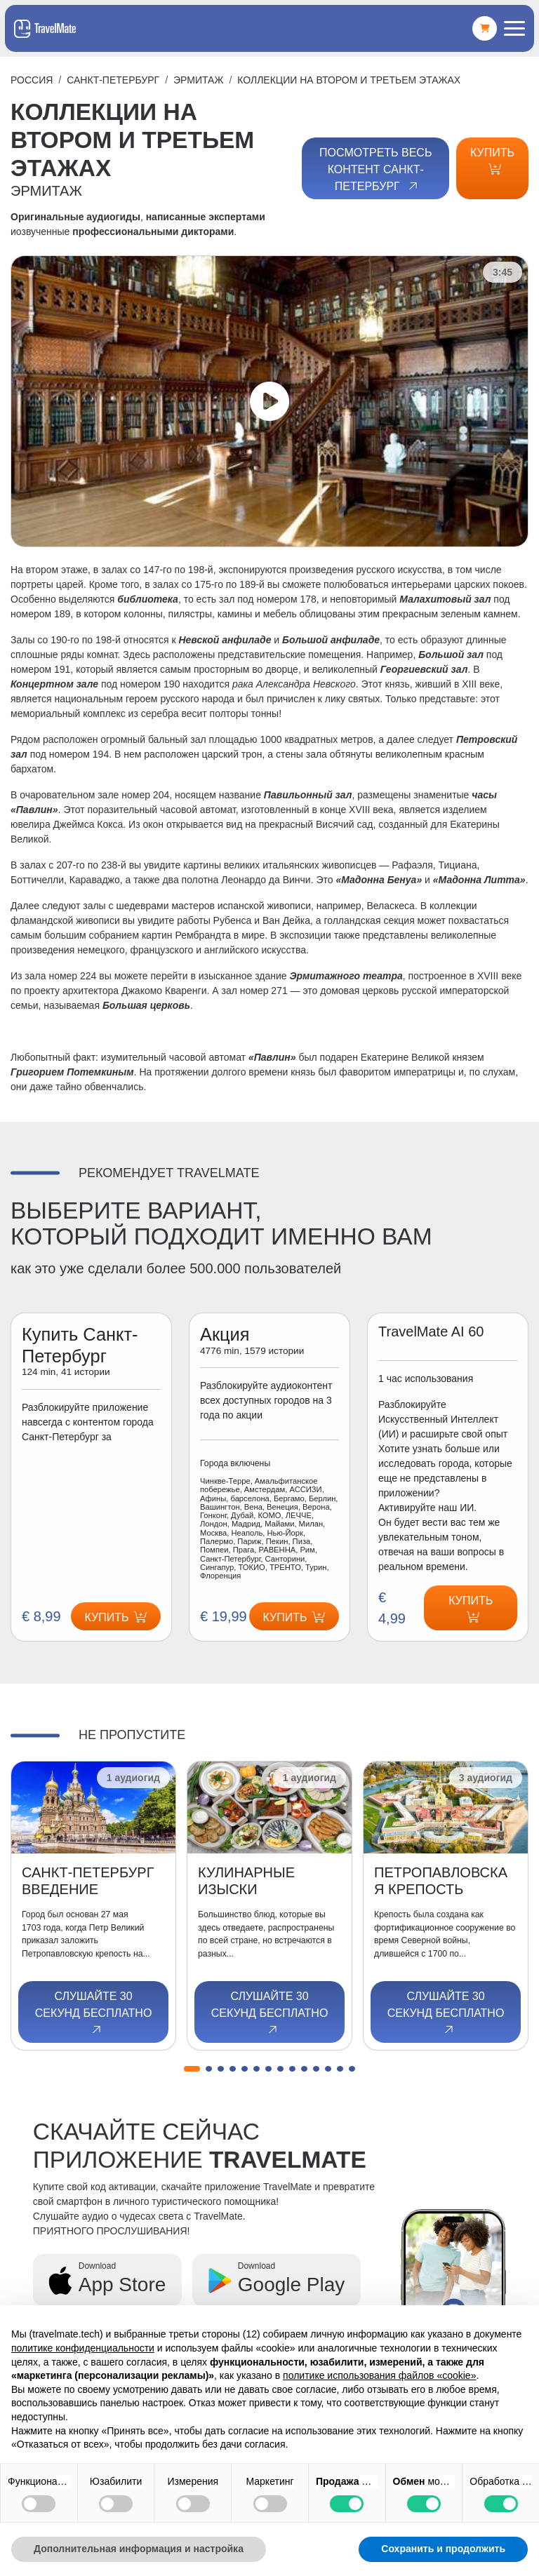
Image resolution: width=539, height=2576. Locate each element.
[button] (192, 2069)
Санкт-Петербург (113, 80)
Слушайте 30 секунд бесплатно (93, 2013)
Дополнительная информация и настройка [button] (139, 2548)
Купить (492, 161)
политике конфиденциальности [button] (82, 2348)
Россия (32, 80)
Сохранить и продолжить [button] (443, 2548)
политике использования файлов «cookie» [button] (379, 2375)
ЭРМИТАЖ (198, 80)
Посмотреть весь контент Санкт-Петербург (375, 170)
